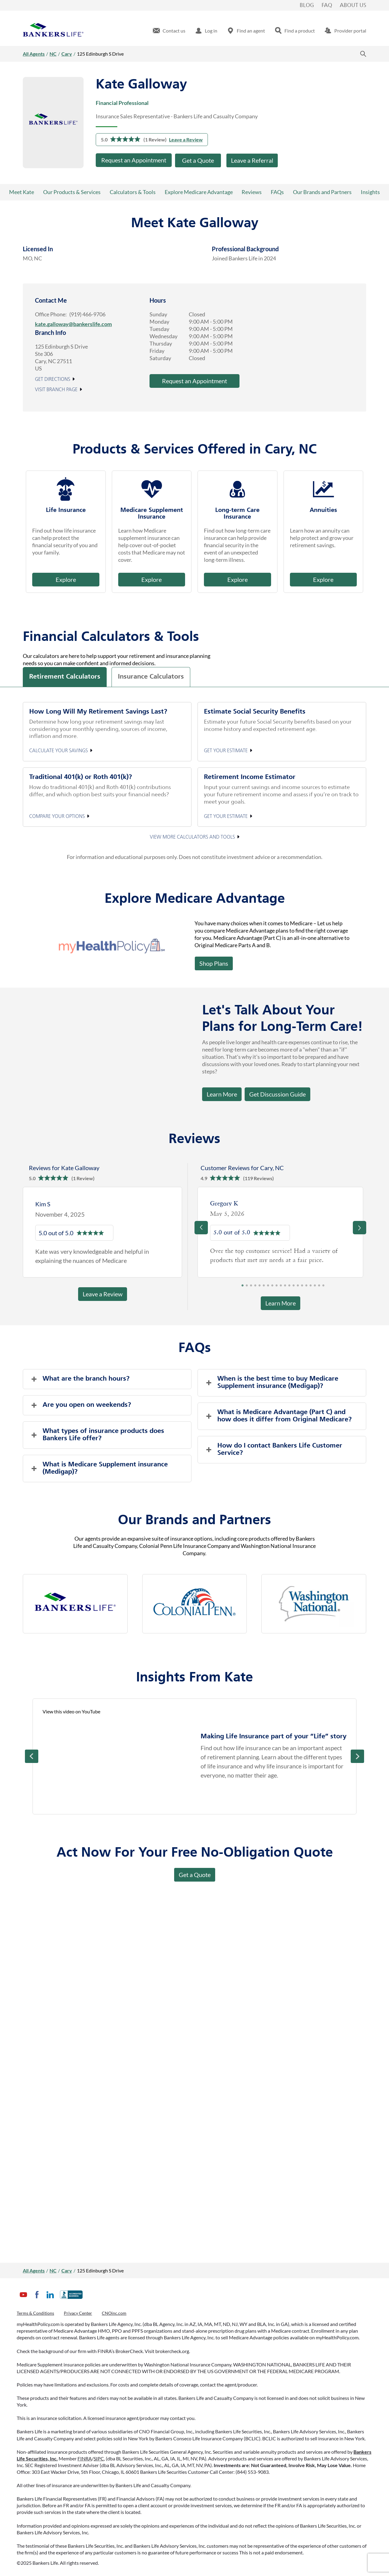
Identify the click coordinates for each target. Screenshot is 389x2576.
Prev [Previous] (31, 1756)
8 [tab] (272, 1287)
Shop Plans (213, 963)
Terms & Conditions (35, 2313)
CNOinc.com (114, 2313)
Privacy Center (78, 2313)
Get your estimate (226, 751)
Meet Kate (21, 192)
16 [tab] (306, 1287)
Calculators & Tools (133, 192)
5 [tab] (259, 1287)
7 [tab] (268, 1287)
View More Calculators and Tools (192, 837)
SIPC (99, 2458)
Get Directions (52, 379)
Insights (370, 192)
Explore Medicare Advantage (199, 192)
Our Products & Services (72, 192)
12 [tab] (289, 1287)
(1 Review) (155, 139)
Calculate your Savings (58, 751)
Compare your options (57, 816)
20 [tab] (323, 1287)
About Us (353, 5)
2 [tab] (247, 1287)
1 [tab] (242, 1287)
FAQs (277, 192)
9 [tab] (277, 1287)
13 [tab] (294, 1287)
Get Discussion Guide (275, 1092)
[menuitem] (169, 30)
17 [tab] (311, 1287)
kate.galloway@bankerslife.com (73, 324)
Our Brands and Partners (322, 192)
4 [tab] (255, 1287)
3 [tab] (251, 1287)
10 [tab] (281, 1287)
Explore (66, 579)
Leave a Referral (252, 160)
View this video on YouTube (71, 1711)
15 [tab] (302, 1287)
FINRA (84, 2458)
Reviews (252, 192)
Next (357, 1756)
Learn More (222, 1094)
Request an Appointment (133, 160)
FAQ (327, 5)
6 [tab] (264, 1287)
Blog (307, 5)
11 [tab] (285, 1287)
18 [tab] (315, 1287)
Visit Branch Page (56, 389)
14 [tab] (298, 1287)
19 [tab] (319, 1287)
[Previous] (201, 1227)
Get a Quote (198, 160)
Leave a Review (186, 139)
